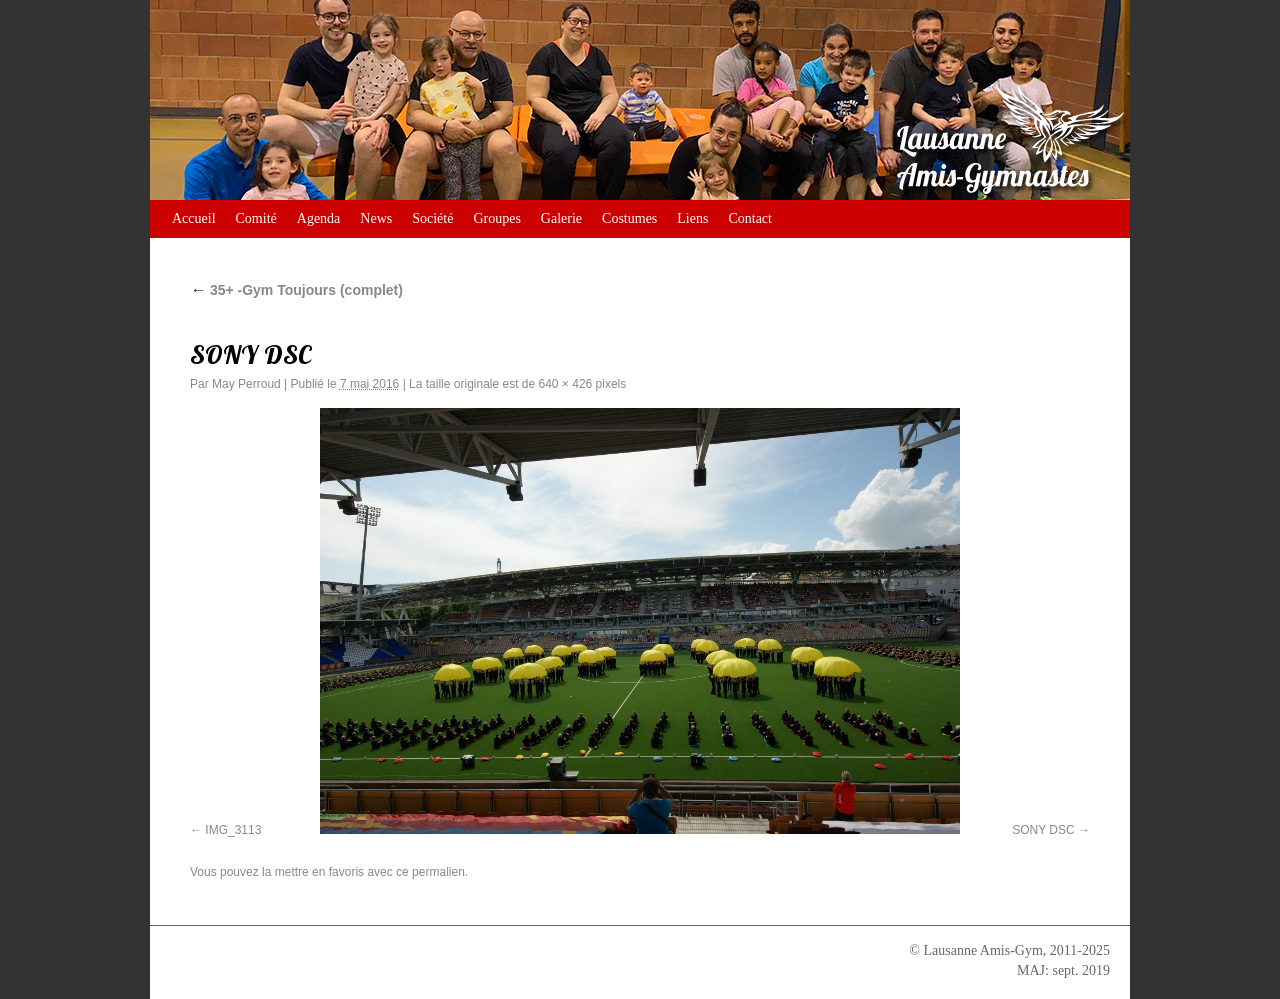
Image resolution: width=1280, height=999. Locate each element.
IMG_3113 (233, 830)
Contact (750, 218)
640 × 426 (566, 384)
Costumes (629, 218)
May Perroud (246, 384)
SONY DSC (1043, 830)
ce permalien (430, 872)
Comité (256, 218)
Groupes (496, 218)
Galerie (561, 218)
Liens (692, 218)
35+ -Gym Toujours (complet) (296, 290)
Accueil (194, 218)
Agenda (319, 218)
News (376, 218)
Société (432, 218)
